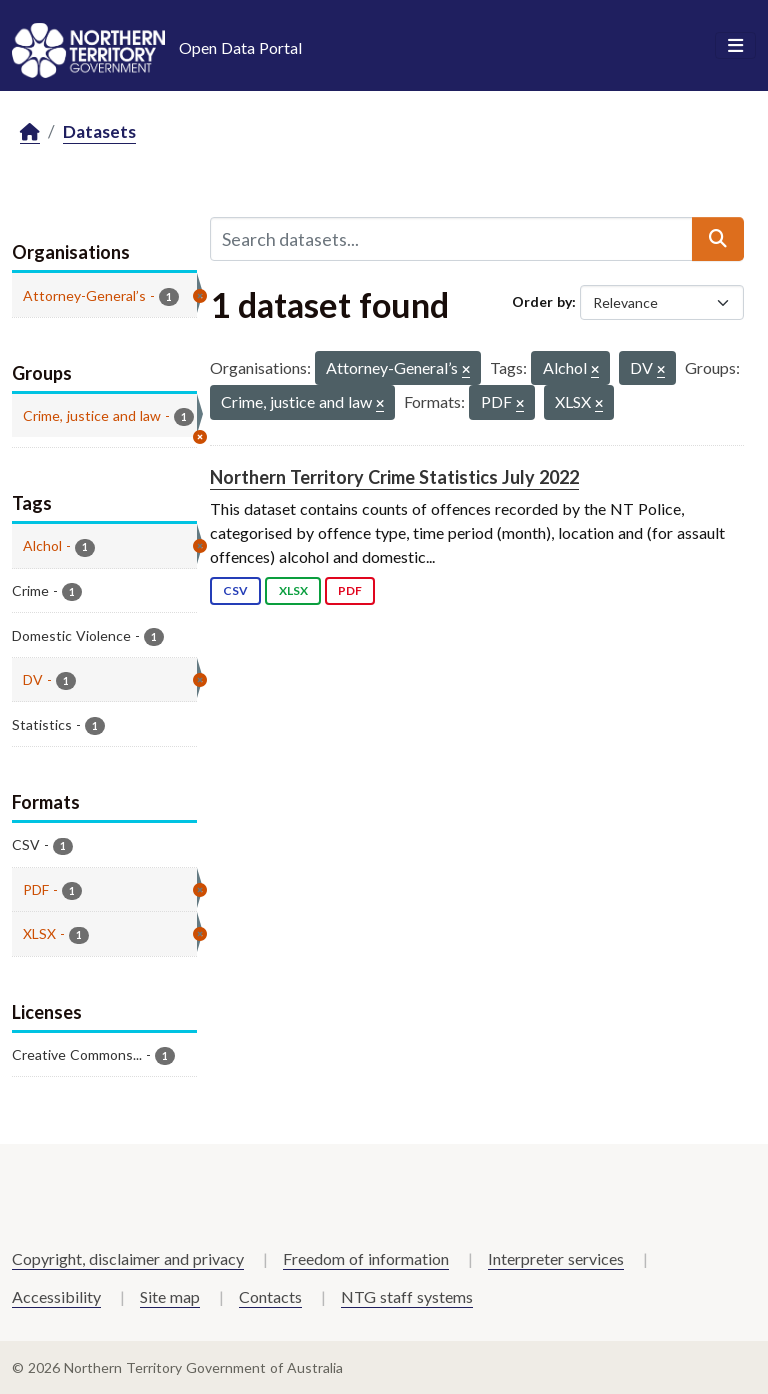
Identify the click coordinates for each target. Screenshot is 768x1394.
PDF (350, 590)
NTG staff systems (407, 1296)
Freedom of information (366, 1258)
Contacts (270, 1296)
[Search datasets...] (451, 239)
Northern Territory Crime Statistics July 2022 (394, 477)
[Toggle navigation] (735, 46)
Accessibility (56, 1296)
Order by (542, 301)
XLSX (293, 590)
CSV (235, 590)
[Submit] (718, 239)
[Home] (30, 132)
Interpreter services (556, 1258)
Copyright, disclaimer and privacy (128, 1258)
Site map (170, 1296)
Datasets (99, 131)
